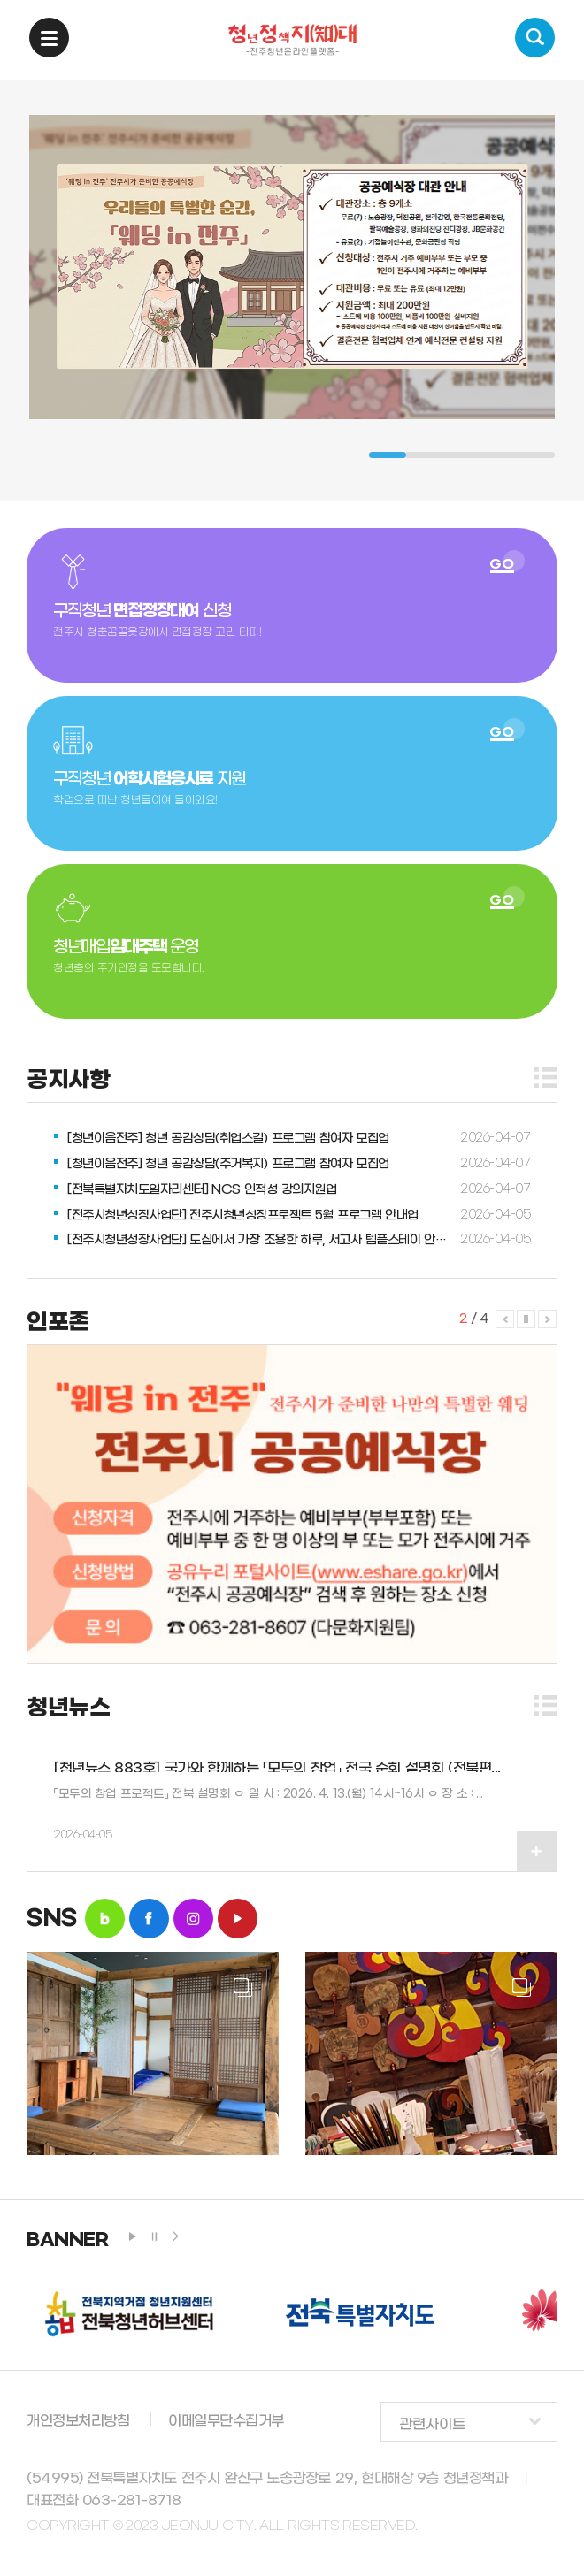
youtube (237, 1918)
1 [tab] (387, 455)
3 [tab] (461, 455)
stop (154, 2236)
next (175, 2236)
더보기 (545, 1077)
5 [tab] (536, 455)
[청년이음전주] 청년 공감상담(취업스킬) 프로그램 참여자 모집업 (228, 1138)
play (133, 2236)
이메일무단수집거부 (226, 2420)
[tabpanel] (292, 267)
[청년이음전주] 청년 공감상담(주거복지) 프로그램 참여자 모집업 (228, 1164)
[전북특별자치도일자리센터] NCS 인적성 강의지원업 (201, 1189)
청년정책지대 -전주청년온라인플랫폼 (292, 39)
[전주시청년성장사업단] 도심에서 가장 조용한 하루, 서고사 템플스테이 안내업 (261, 1240)
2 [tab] (424, 455)
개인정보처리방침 (78, 2420)
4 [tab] (499, 455)
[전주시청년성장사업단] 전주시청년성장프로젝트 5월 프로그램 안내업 (243, 1215)
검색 (535, 37)
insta (193, 1918)
